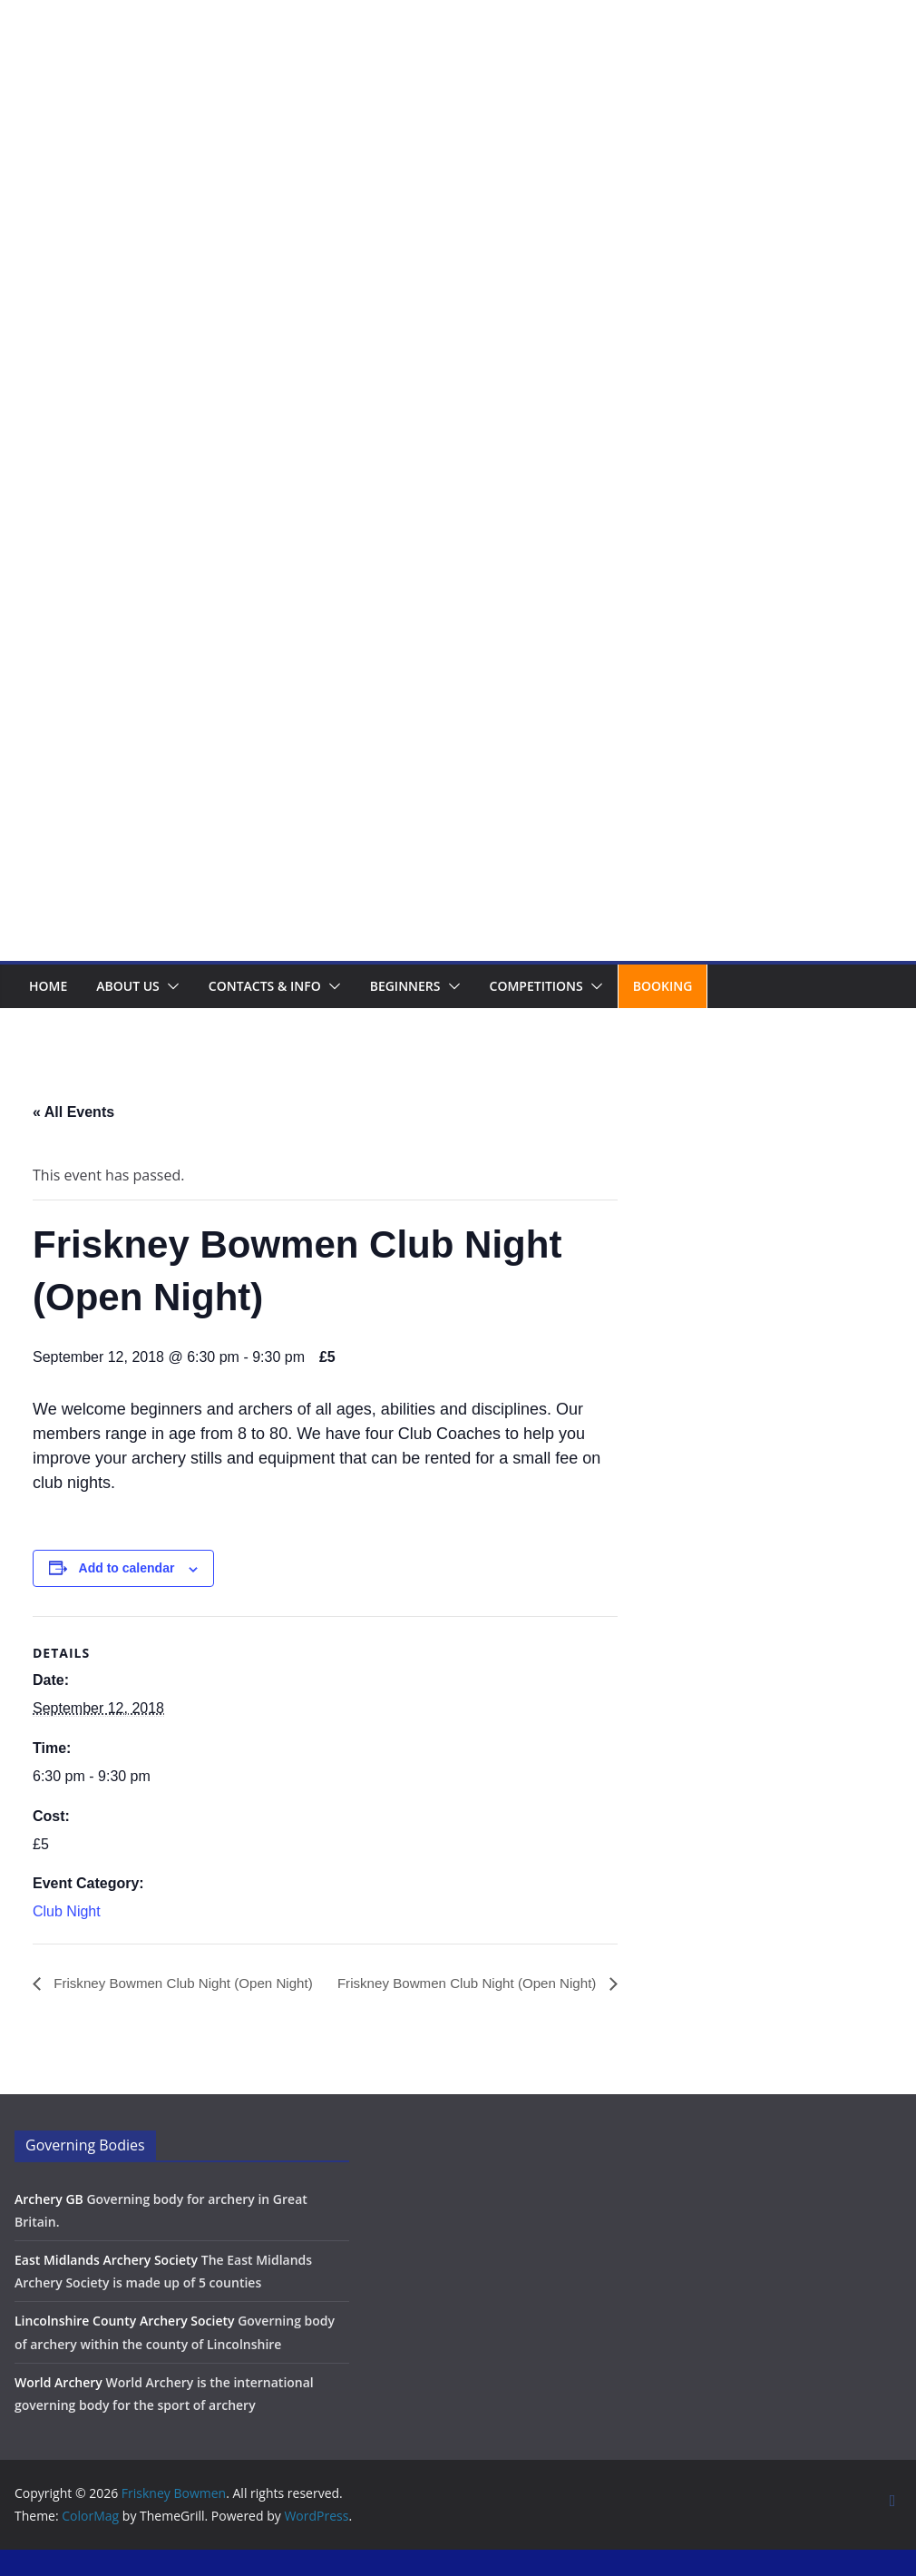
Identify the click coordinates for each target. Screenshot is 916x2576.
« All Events (73, 1112)
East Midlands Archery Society (106, 2287)
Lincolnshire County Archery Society (125, 2347)
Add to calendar (127, 1568)
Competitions (536, 985)
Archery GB (49, 2225)
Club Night (67, 1911)
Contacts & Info (265, 985)
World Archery (58, 2408)
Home (48, 985)
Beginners (405, 985)
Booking (663, 985)
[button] (170, 986)
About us (128, 985)
